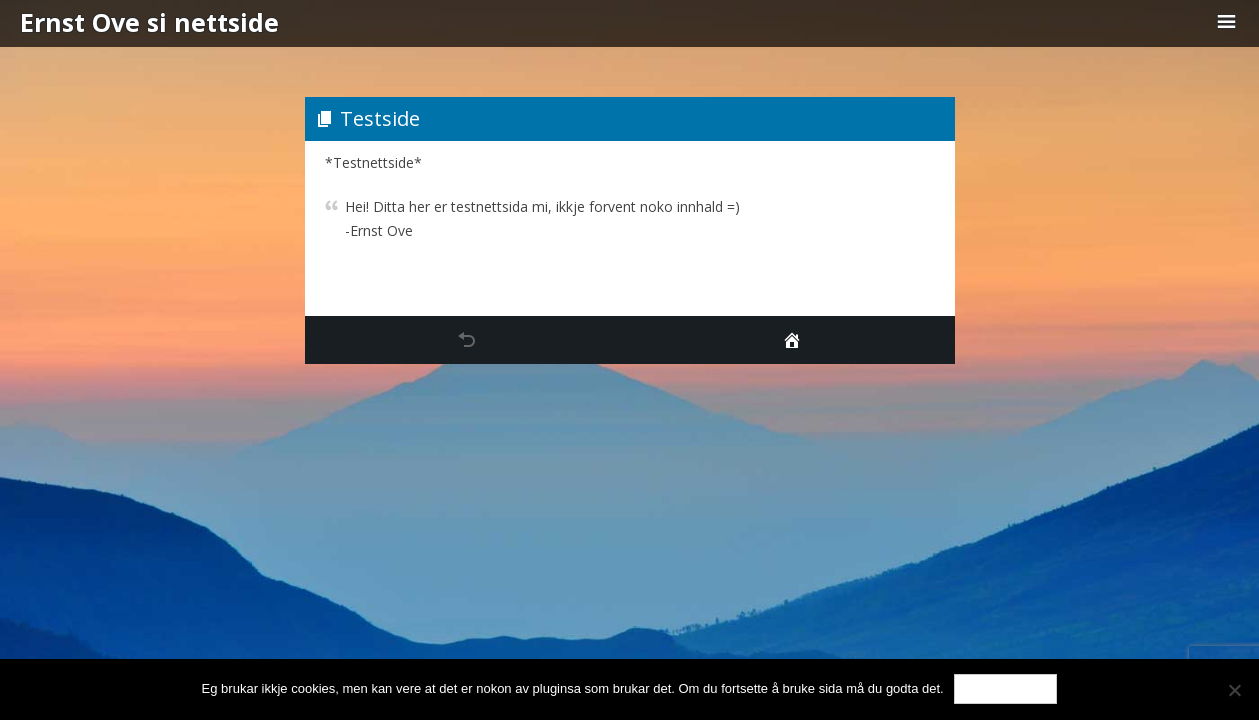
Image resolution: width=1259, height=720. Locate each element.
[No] (1234, 690)
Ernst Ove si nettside (149, 22)
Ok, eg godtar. (1006, 688)
